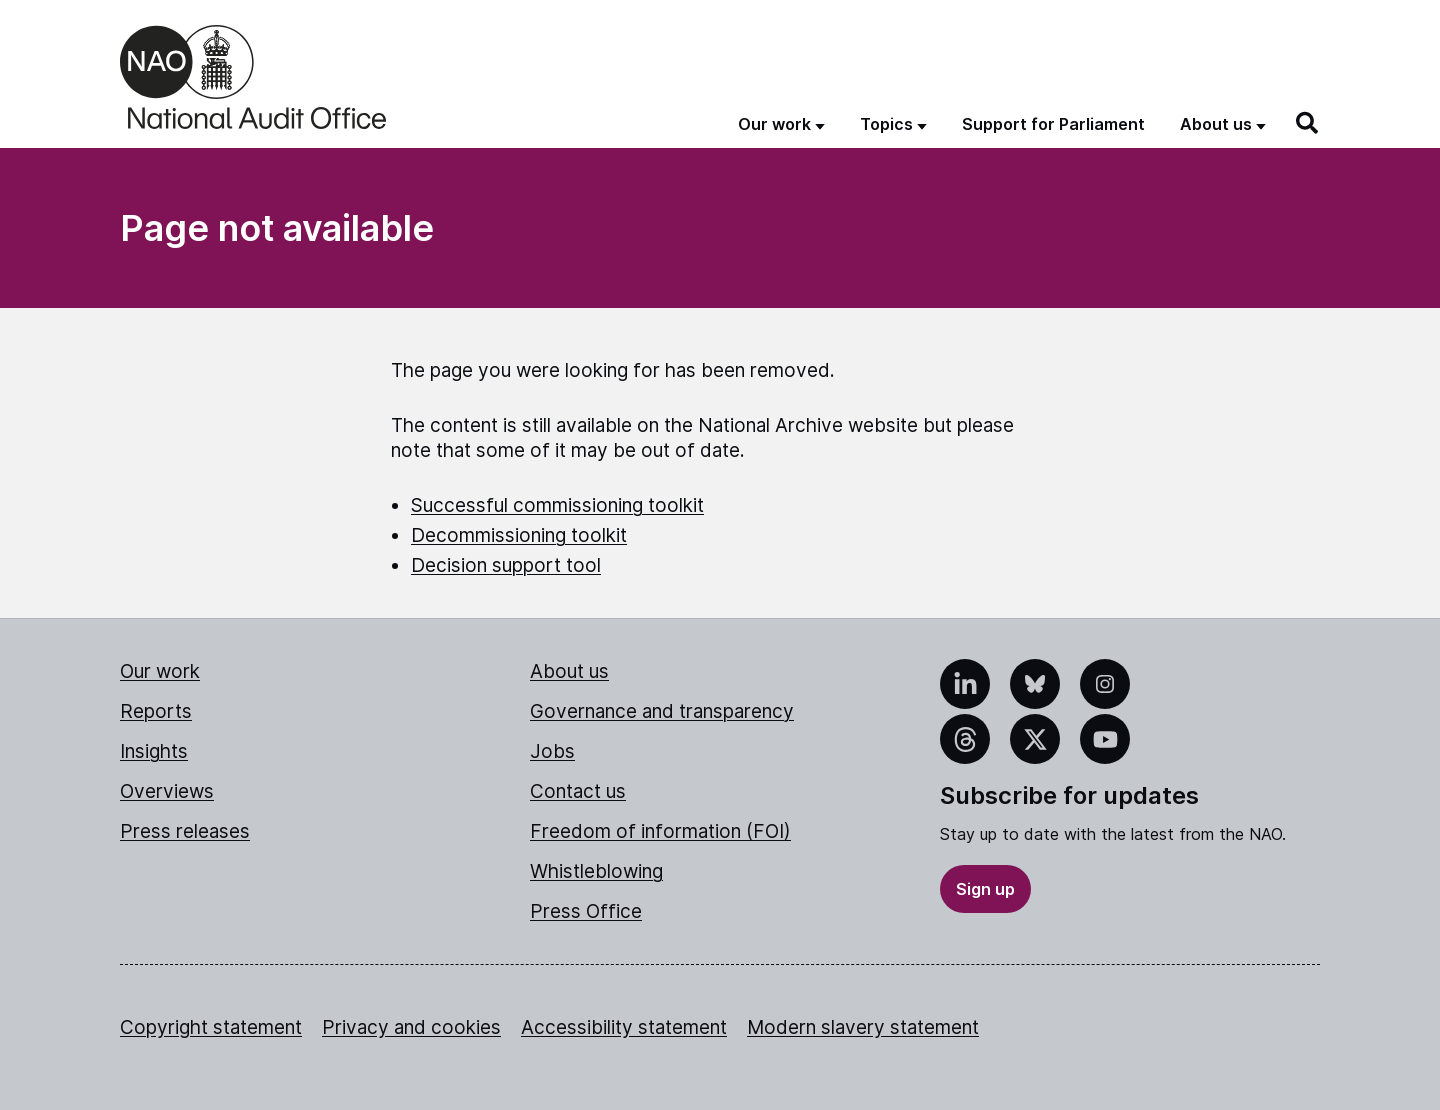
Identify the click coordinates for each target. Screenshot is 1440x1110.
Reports (156, 711)
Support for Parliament (1053, 124)
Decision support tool (506, 565)
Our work (160, 671)
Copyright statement (211, 1027)
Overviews (167, 791)
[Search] (1308, 123)
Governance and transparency (662, 711)
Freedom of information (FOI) (660, 831)
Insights (154, 751)
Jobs (552, 751)
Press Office (586, 911)
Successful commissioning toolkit (557, 505)
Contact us (578, 791)
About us (569, 671)
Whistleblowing (596, 871)
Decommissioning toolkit (519, 535)
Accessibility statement (624, 1027)
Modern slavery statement (863, 1027)
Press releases (185, 831)
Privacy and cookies (411, 1027)
